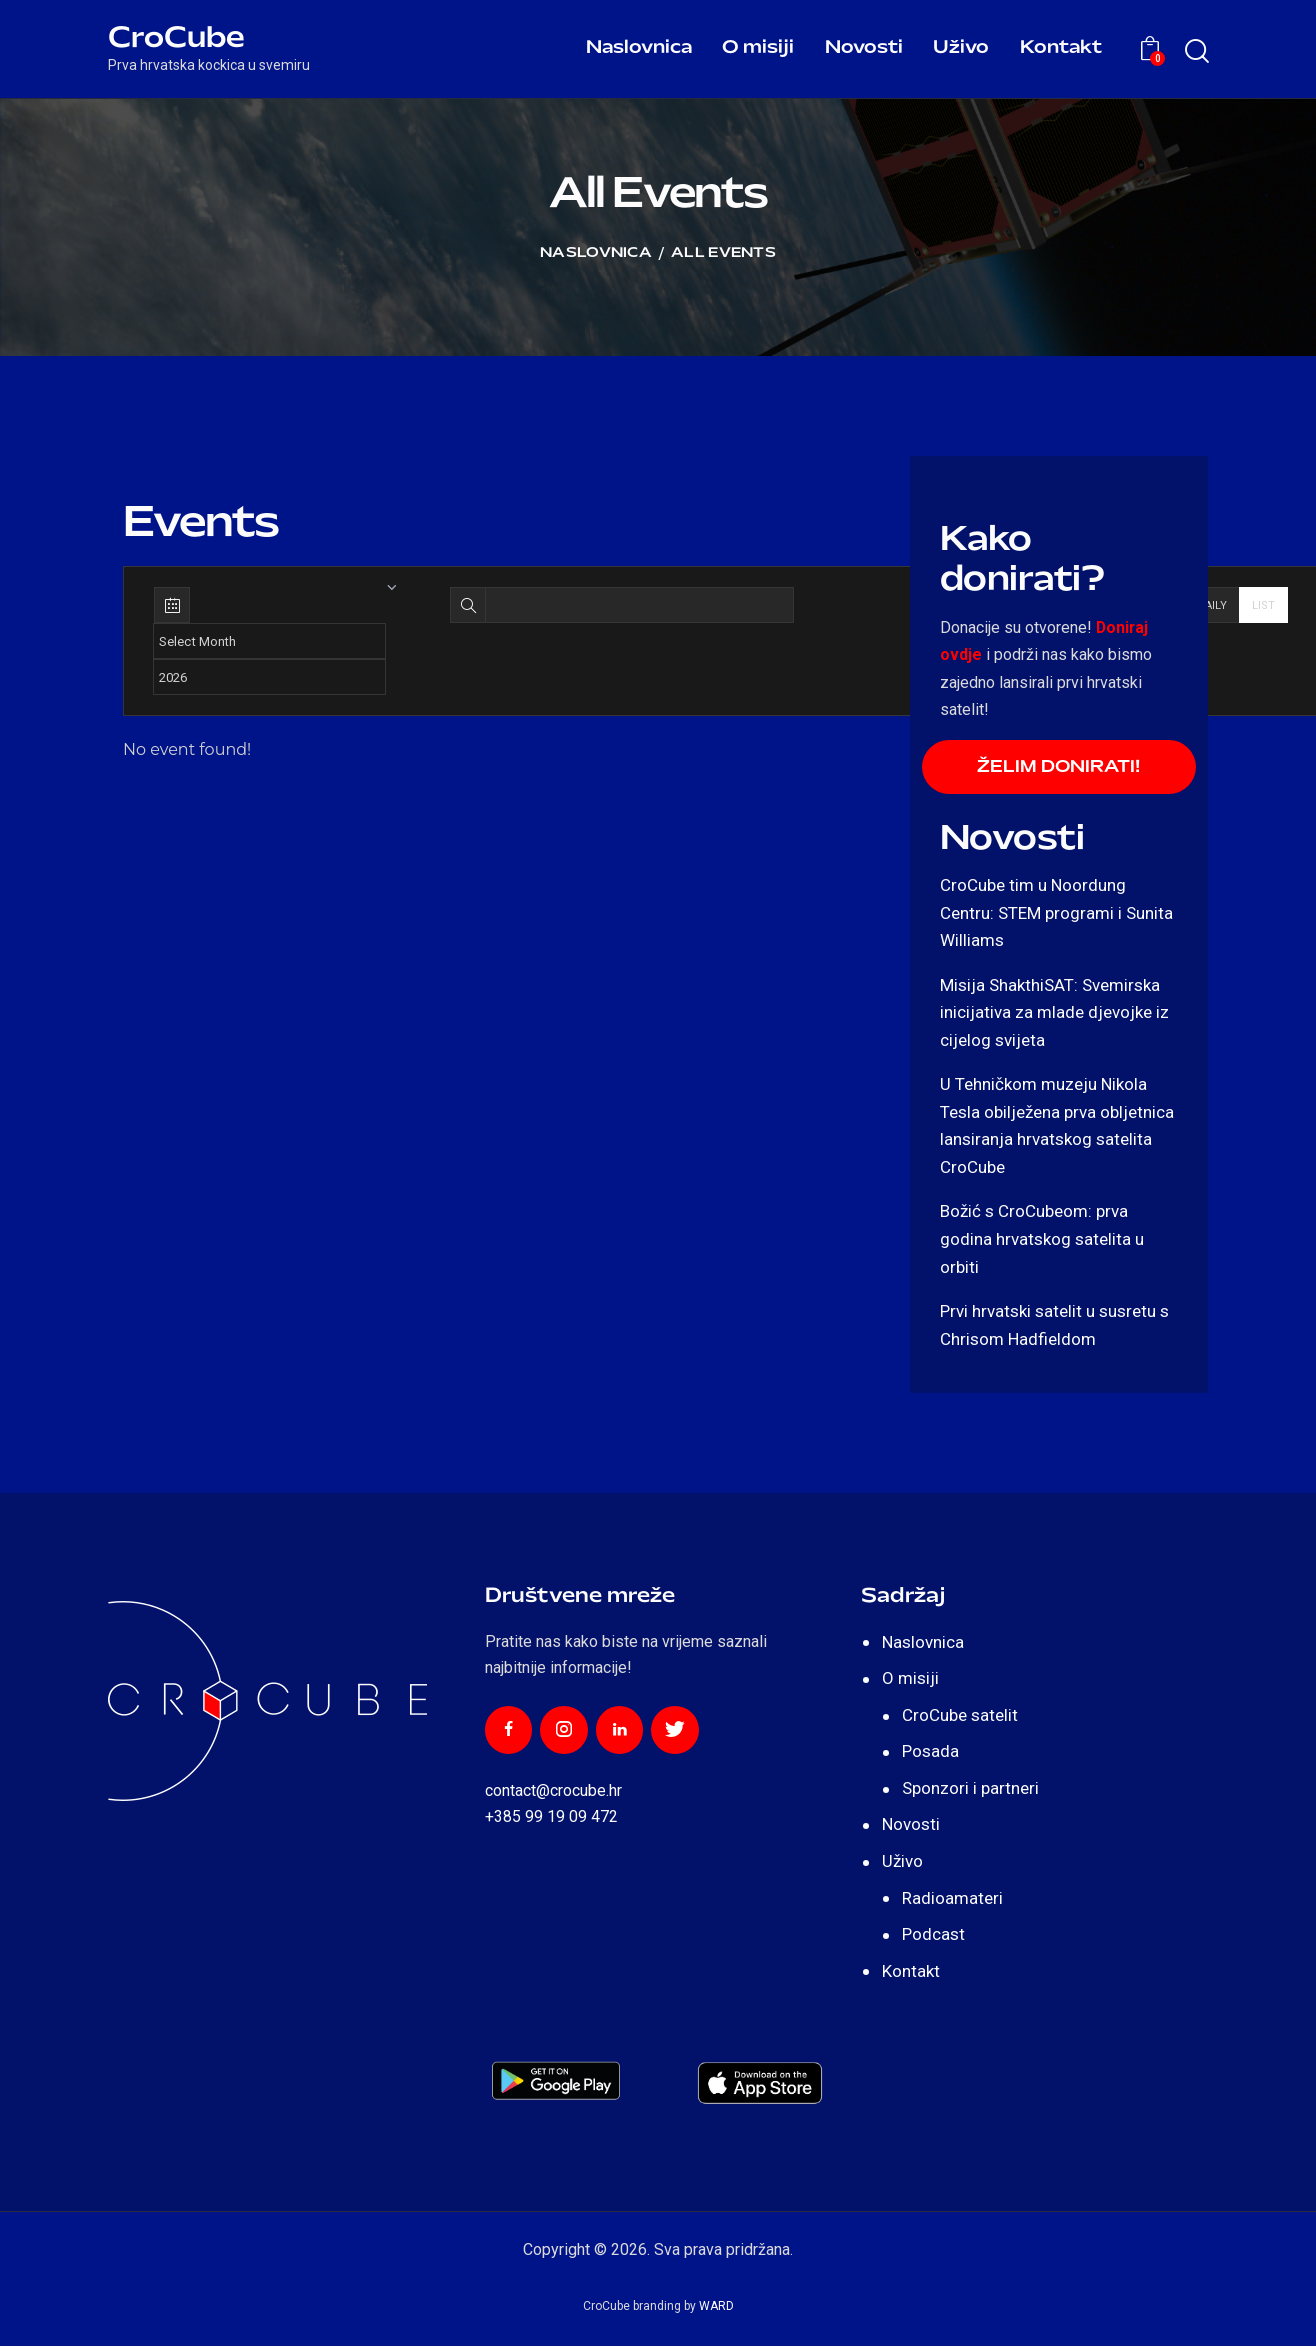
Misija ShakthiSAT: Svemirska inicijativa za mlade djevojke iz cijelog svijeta (1054, 1013)
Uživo (902, 1862)
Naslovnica (596, 253)
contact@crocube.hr (553, 1791)
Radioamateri (952, 1899)
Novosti (911, 1826)
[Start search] (1195, 52)
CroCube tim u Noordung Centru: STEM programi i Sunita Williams (1056, 913)
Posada (930, 1752)
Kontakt (911, 1972)
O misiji (910, 1679)
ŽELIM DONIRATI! (1058, 768)
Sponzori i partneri (970, 1789)
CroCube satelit (960, 1716)
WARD (716, 2307)
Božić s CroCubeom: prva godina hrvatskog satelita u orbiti (1042, 1240)
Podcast (933, 1935)
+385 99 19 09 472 (551, 1817)
